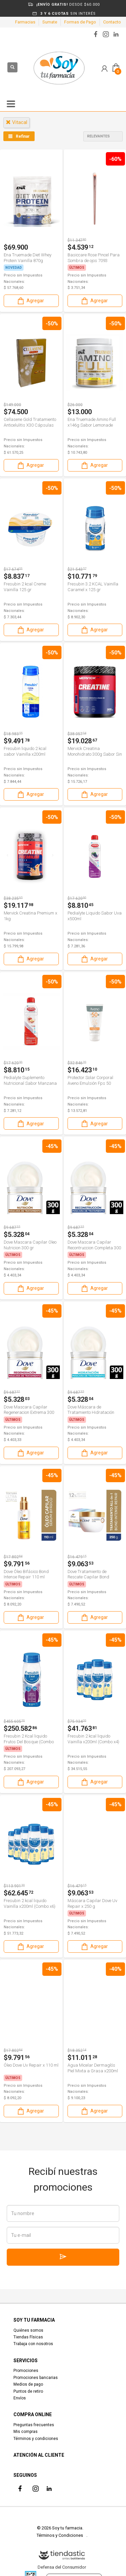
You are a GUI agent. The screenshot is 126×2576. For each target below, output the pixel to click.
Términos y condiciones (35, 2438)
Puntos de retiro (28, 2391)
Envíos (19, 2398)
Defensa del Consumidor (62, 2567)
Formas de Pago (80, 21)
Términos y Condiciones (60, 2535)
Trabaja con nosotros (33, 2343)
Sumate (49, 21)
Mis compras (25, 2431)
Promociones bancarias (35, 2377)
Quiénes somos (28, 2330)
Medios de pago (28, 2384)
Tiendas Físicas (28, 2337)
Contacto (112, 21)
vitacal (16, 122)
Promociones (25, 2370)
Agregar (30, 301)
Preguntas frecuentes (33, 2425)
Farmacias (25, 21)
